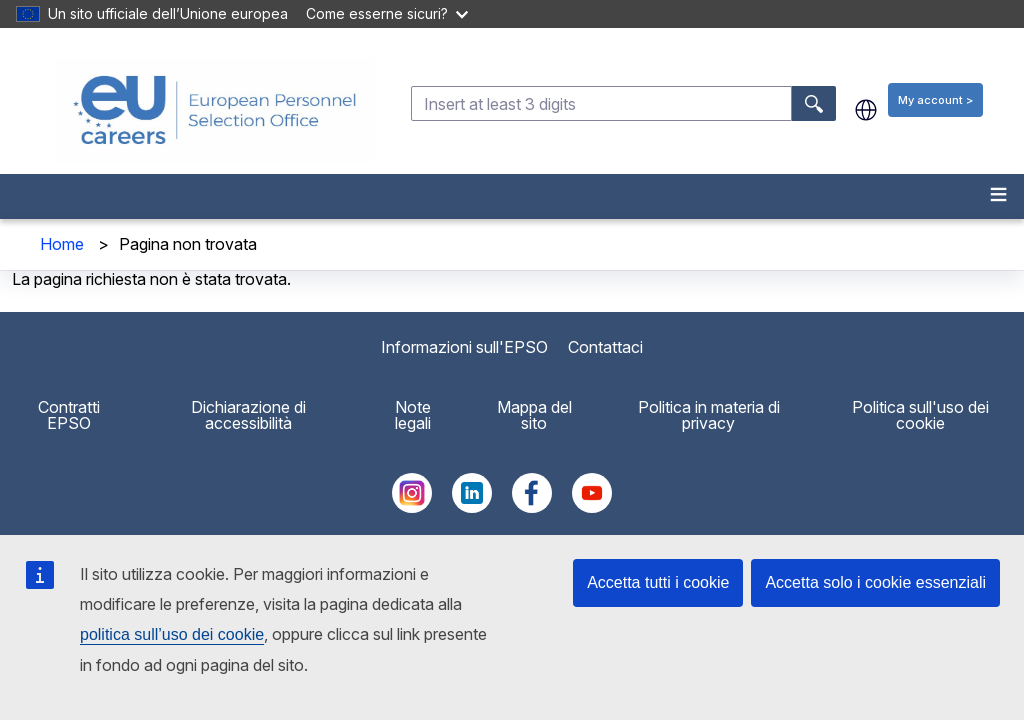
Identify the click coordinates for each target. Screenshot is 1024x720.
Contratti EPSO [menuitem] (69, 415)
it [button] (866, 110)
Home (62, 244)
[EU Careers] (215, 110)
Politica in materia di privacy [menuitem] (709, 415)
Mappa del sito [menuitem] (534, 415)
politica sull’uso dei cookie (172, 634)
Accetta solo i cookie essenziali (875, 582)
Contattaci (605, 347)
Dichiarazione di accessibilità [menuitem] (248, 415)
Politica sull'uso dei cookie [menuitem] (920, 415)
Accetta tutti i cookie (658, 582)
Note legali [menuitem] (413, 415)
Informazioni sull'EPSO (464, 347)
